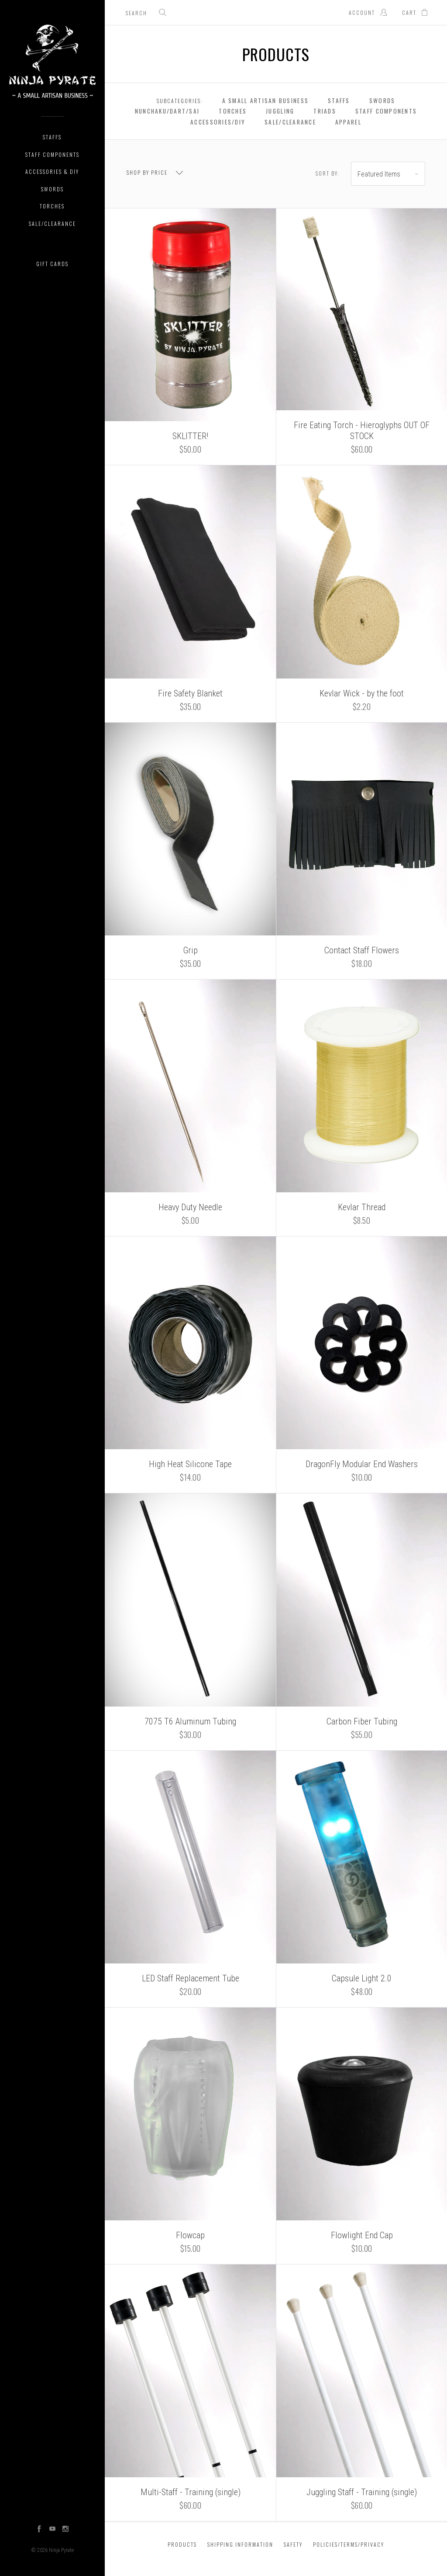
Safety (293, 2544)
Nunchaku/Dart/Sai (167, 111)
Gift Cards (52, 263)
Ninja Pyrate (61, 2550)
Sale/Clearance (52, 223)
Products (182, 2544)
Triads (324, 111)
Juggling (280, 111)
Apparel (348, 122)
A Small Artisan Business (265, 100)
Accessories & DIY (52, 171)
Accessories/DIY (217, 122)
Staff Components (52, 154)
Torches (52, 206)
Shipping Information (240, 2544)
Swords (52, 189)
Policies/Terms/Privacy (348, 2544)
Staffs (52, 137)
